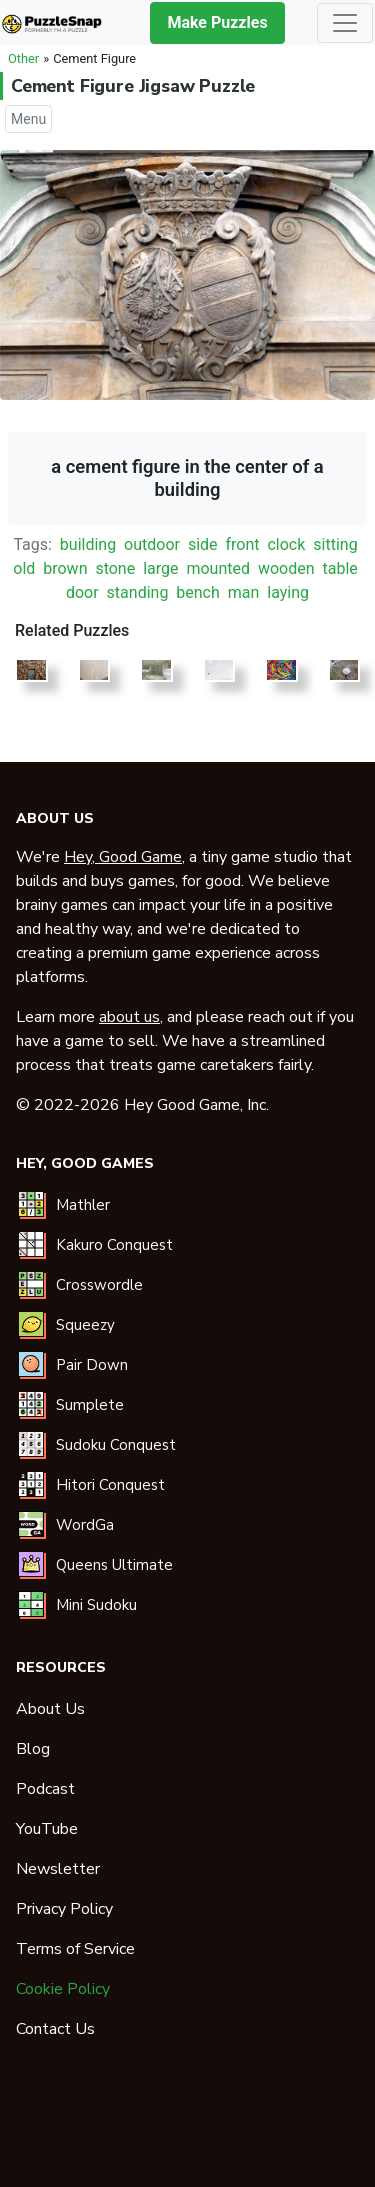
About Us (50, 1709)
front (243, 544)
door (82, 592)
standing (138, 592)
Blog (33, 1749)
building (88, 544)
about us (129, 1017)
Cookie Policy (63, 1989)
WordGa (85, 1525)
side (203, 544)
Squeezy (85, 1325)
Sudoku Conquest (116, 1445)
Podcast (45, 1789)
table (339, 568)
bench (198, 592)
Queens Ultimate (114, 1565)
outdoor (152, 544)
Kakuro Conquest (114, 1245)
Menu (28, 119)
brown (65, 568)
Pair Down (92, 1365)
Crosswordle (99, 1285)
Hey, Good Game (123, 857)
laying (288, 592)
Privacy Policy (64, 1909)
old (24, 568)
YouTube (47, 1829)
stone (115, 568)
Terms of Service (75, 1949)
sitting (335, 544)
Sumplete (90, 1405)
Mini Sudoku (96, 1605)
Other (23, 58)
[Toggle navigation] (345, 23)
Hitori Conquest (110, 1485)
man (244, 592)
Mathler (83, 1205)
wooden (286, 568)
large (160, 568)
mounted (218, 568)
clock (286, 544)
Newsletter (58, 1869)
